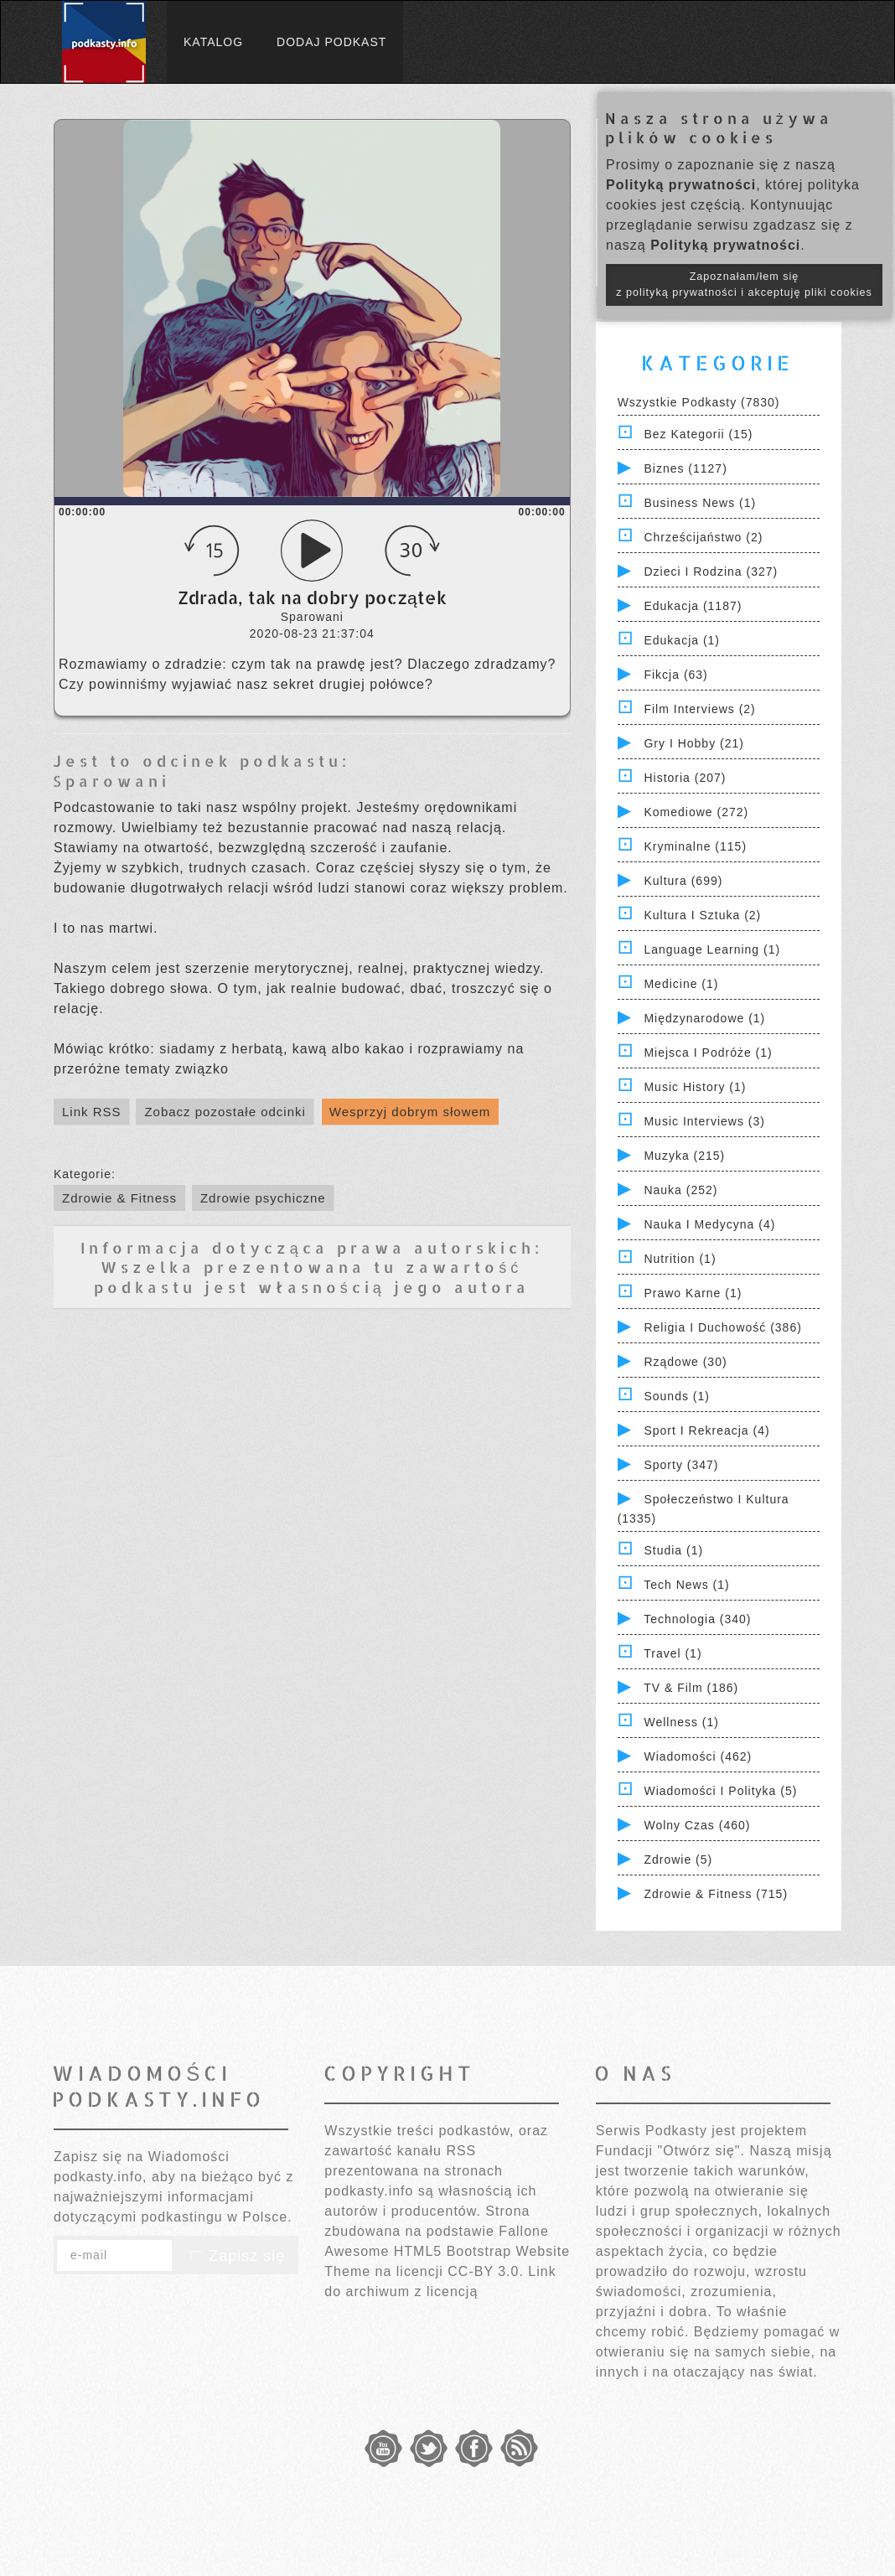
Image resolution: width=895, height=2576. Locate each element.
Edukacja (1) (682, 640)
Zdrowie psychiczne (263, 1198)
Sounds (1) (676, 1396)
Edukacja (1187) (693, 606)
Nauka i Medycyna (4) (709, 1224)
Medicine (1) (681, 984)
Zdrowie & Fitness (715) (716, 1894)
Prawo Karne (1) (693, 1293)
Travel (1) (672, 1653)
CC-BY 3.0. (486, 2271)
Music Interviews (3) (704, 1121)
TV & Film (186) (691, 1687)
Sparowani (111, 780)
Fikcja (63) (675, 674)
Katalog (213, 42)
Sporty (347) (681, 1465)
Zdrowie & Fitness (119, 1198)
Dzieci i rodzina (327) (711, 571)
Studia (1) (673, 1550)
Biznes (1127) (685, 468)
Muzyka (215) (684, 1155)
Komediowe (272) (696, 812)
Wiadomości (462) (698, 1756)
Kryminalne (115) (695, 846)
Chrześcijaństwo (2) (703, 537)
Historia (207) (685, 777)
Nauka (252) (680, 1190)
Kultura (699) (683, 880)
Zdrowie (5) (678, 1859)
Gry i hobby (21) (693, 743)
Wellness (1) (681, 1722)
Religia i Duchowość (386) (722, 1327)
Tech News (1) (686, 1584)
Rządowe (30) (685, 1361)
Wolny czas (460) (697, 1825)
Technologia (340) (697, 1619)
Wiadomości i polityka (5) (720, 1791)
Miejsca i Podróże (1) (708, 1052)
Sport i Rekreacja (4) (706, 1430)
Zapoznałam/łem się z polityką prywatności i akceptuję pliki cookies (744, 284)
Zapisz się (235, 2256)
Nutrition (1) (680, 1258)
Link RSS (92, 1111)
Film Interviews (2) (699, 709)
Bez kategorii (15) (698, 434)
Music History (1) (695, 1087)
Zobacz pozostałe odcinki (224, 1111)
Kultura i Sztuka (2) (702, 915)
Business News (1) (700, 503)
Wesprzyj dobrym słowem (410, 1111)
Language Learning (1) (712, 949)
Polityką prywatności (681, 185)
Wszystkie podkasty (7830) (699, 402)
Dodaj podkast (331, 42)
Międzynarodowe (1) (704, 1018)
